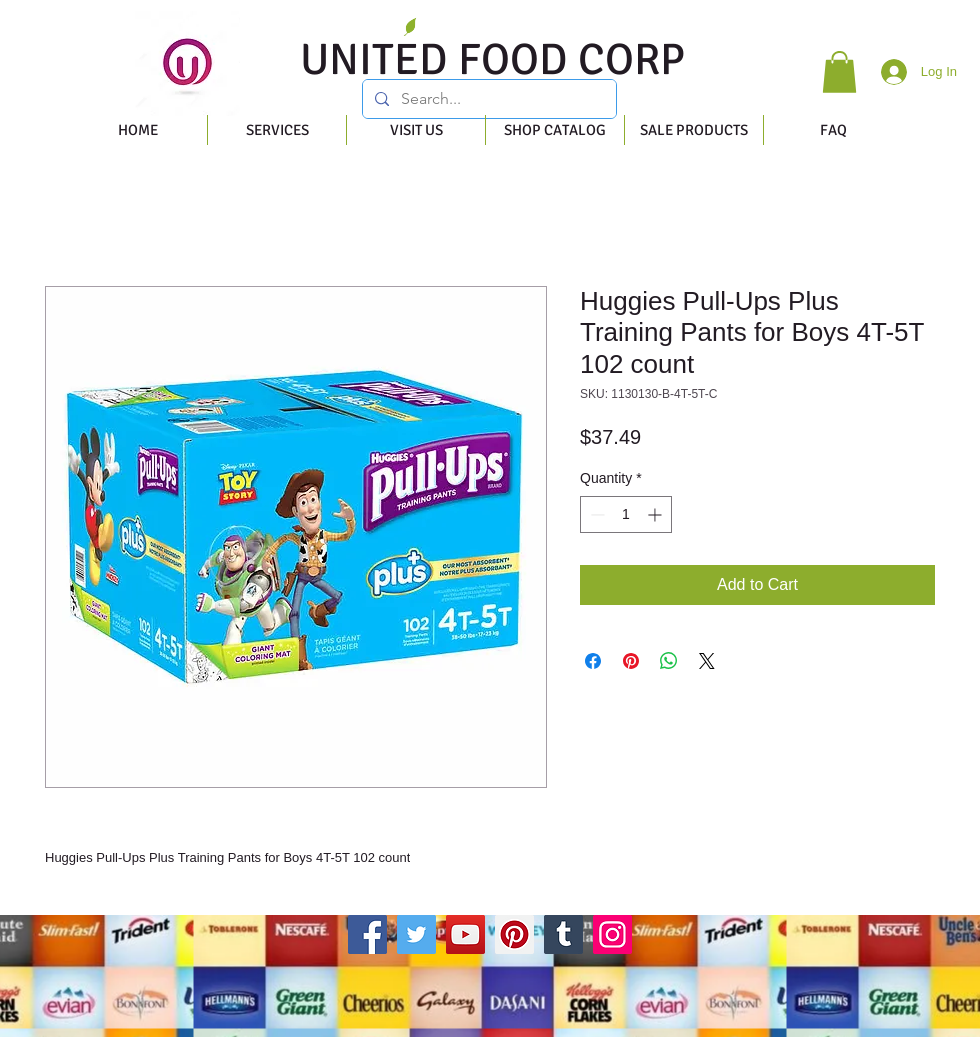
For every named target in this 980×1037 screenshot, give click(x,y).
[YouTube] (465, 934)
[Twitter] (416, 934)
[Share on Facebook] (593, 661)
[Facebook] (367, 934)
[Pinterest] (514, 934)
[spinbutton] (626, 514)
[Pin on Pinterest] (631, 661)
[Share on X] (707, 661)
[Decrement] (595, 514)
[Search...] (487, 99)
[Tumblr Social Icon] (563, 934)
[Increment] (656, 514)
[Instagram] (612, 934)
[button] (839, 72)
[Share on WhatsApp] (669, 661)
